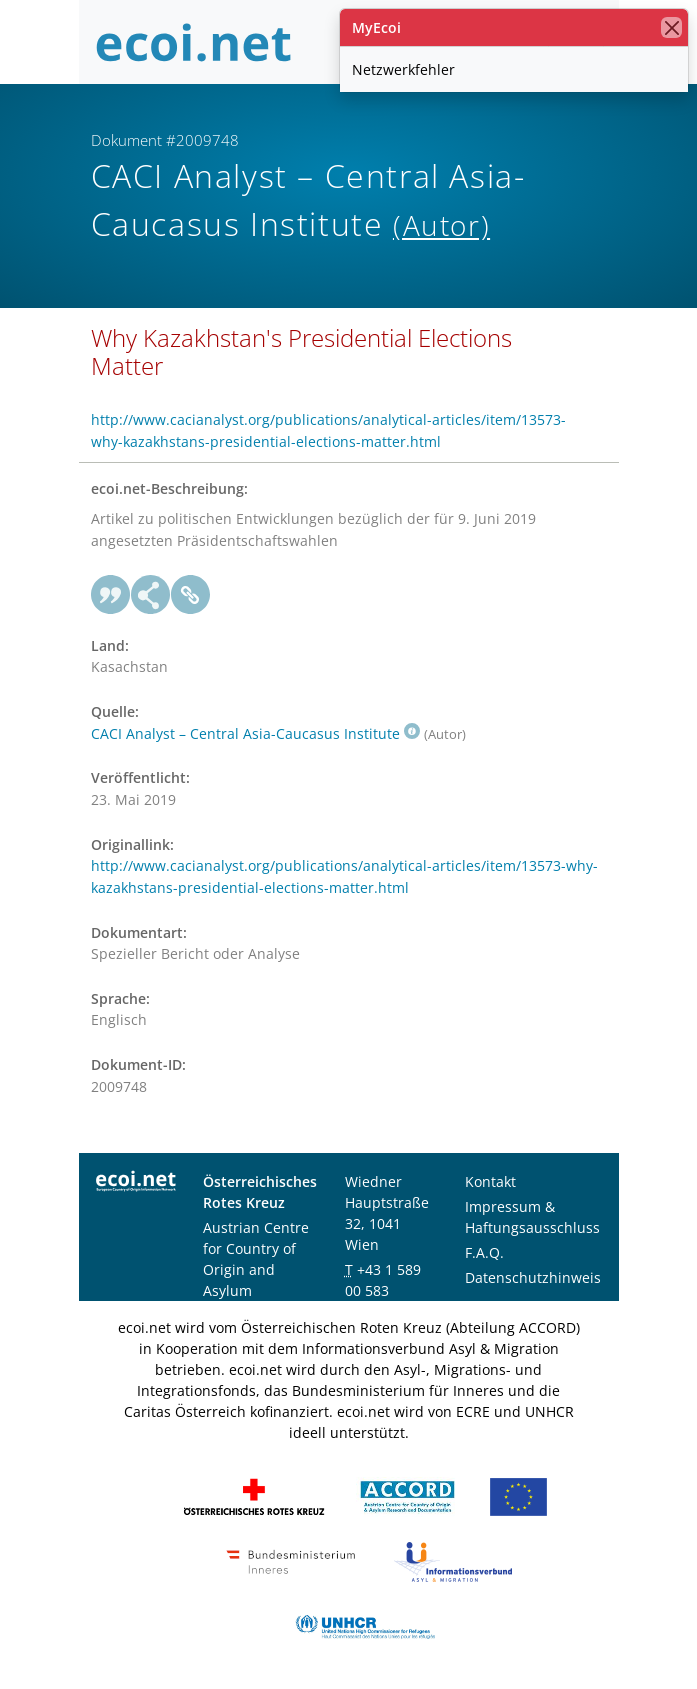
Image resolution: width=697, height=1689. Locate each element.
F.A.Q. (484, 1252)
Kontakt (490, 1181)
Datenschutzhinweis (533, 1277)
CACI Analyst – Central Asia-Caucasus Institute (255, 733)
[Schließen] (671, 27)
